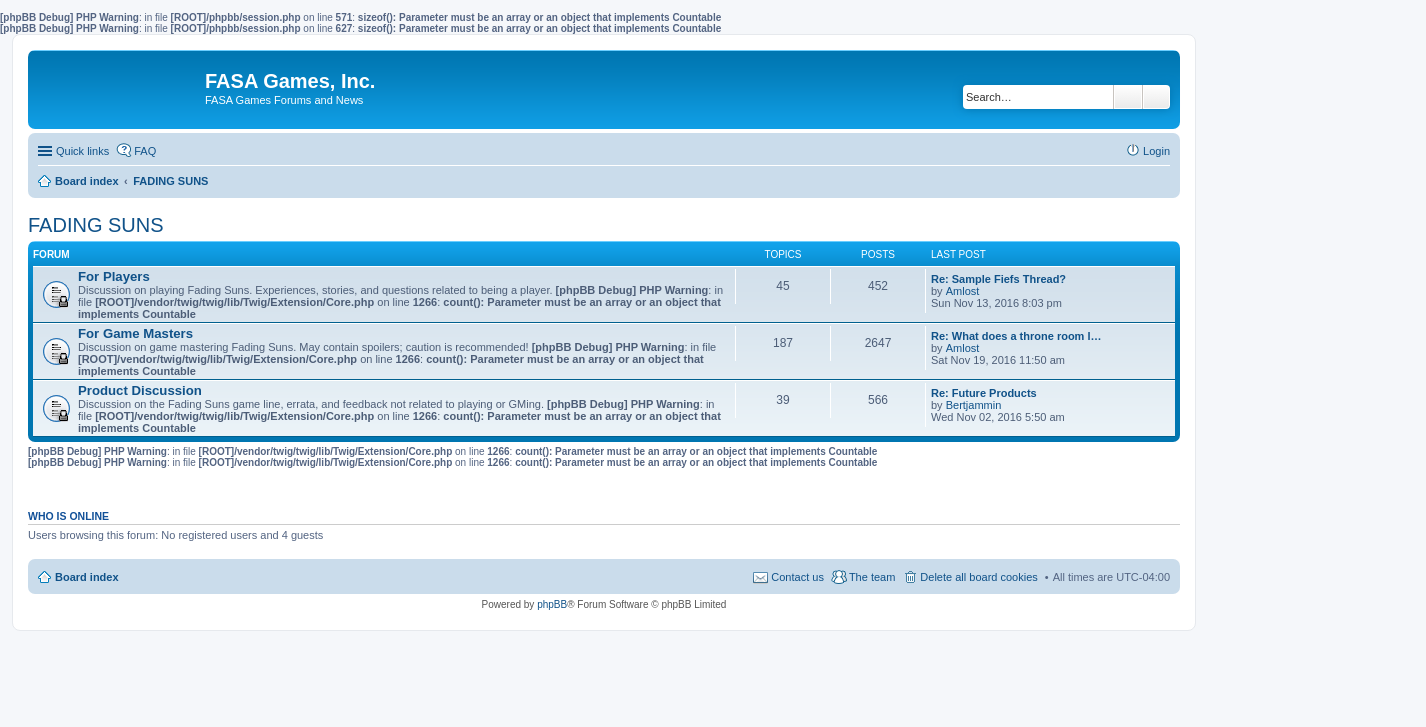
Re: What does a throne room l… (1016, 336)
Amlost (963, 291)
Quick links (82, 151)
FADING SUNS (96, 225)
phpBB (552, 604)
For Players (114, 276)
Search (1128, 97)
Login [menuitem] (1156, 151)
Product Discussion (140, 390)
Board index (87, 577)
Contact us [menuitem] (797, 577)
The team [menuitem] (872, 577)
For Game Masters (135, 333)
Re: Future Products (984, 393)
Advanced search (1156, 97)
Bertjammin (974, 405)
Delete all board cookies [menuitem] (978, 577)
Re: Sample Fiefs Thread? (998, 279)
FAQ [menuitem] (145, 151)
